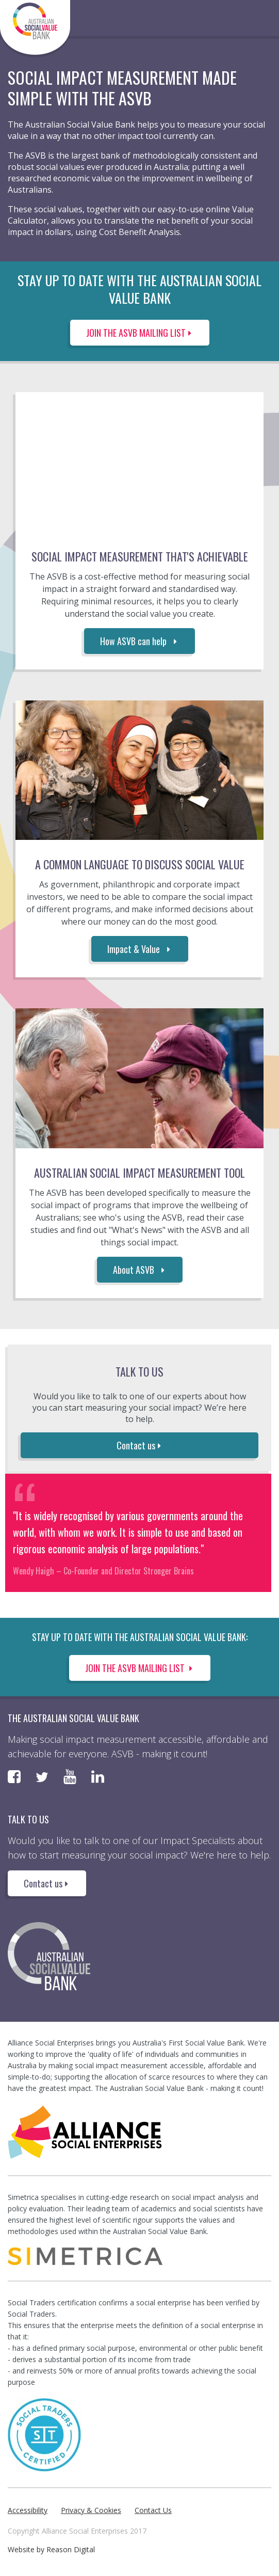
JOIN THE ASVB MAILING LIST (139, 332)
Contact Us (153, 2510)
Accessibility (27, 2510)
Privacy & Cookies (91, 2510)
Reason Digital (70, 2549)
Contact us (140, 1445)
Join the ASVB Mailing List (139, 1668)
